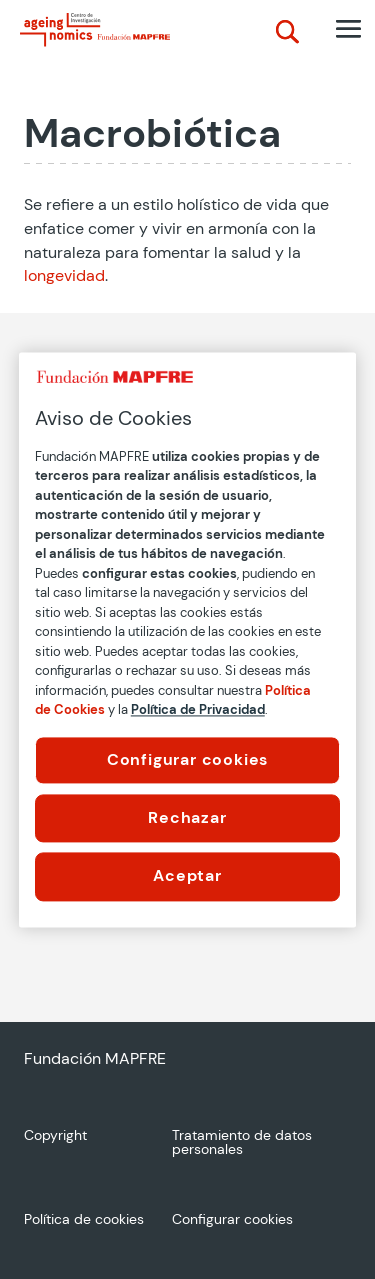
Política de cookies (84, 1220)
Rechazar (187, 817)
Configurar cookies (187, 759)
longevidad (64, 275)
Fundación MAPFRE (95, 1058)
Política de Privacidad (198, 709)
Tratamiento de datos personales (242, 1143)
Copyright (55, 1136)
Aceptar (187, 876)
